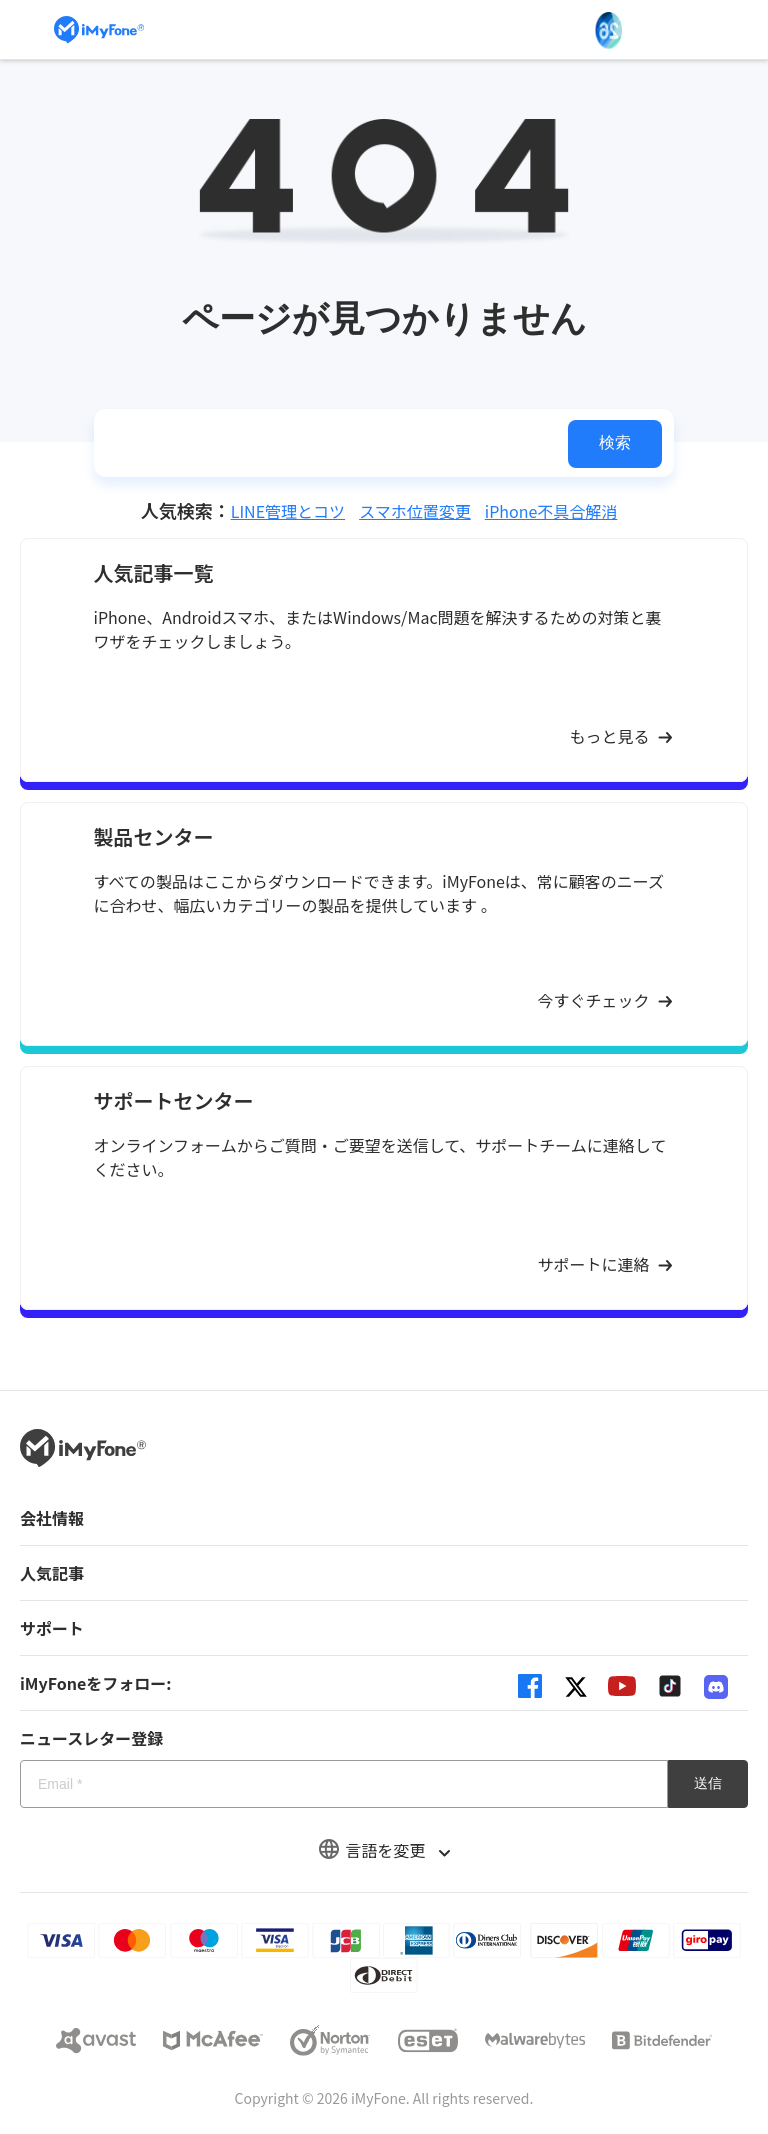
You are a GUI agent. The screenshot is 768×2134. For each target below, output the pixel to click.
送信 (708, 1783)
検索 (615, 442)
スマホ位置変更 (415, 511)
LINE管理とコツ (288, 511)
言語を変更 (384, 1850)
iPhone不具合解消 (551, 511)
